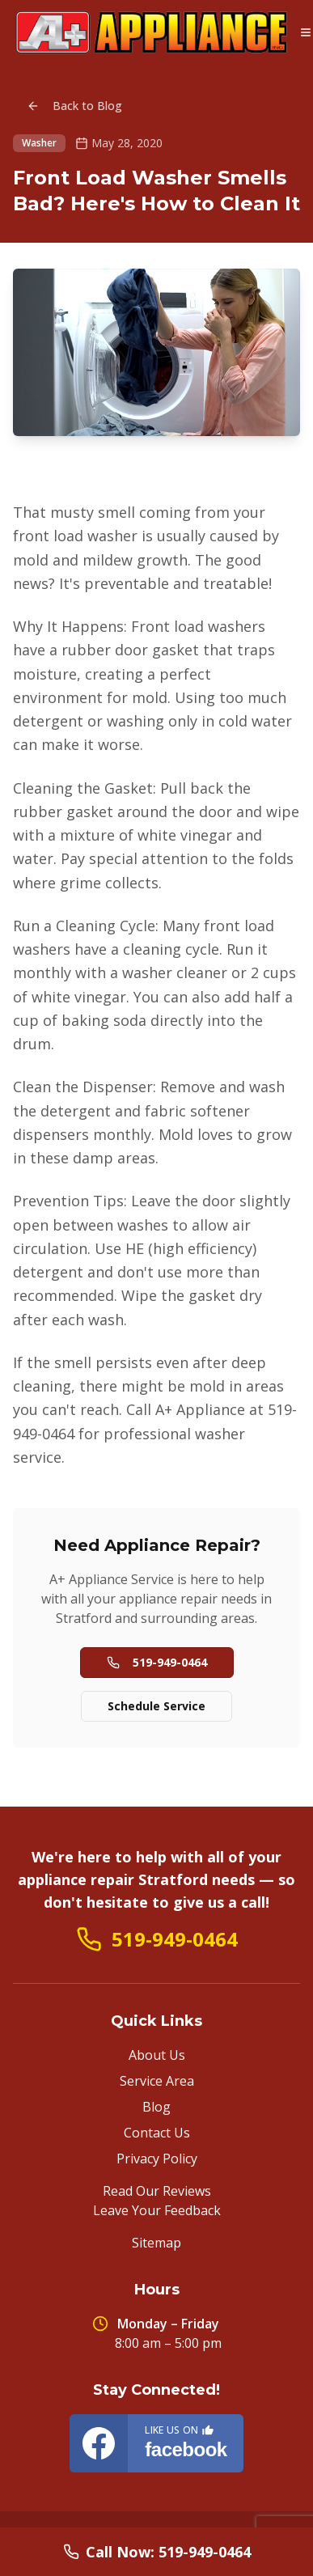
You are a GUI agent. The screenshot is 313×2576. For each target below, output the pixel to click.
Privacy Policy (156, 2158)
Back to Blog (74, 105)
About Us (157, 2055)
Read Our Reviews (157, 2191)
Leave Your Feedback (157, 2210)
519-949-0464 (157, 1662)
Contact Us (157, 2133)
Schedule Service (156, 1706)
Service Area (157, 2081)
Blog (156, 2107)
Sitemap (156, 2243)
